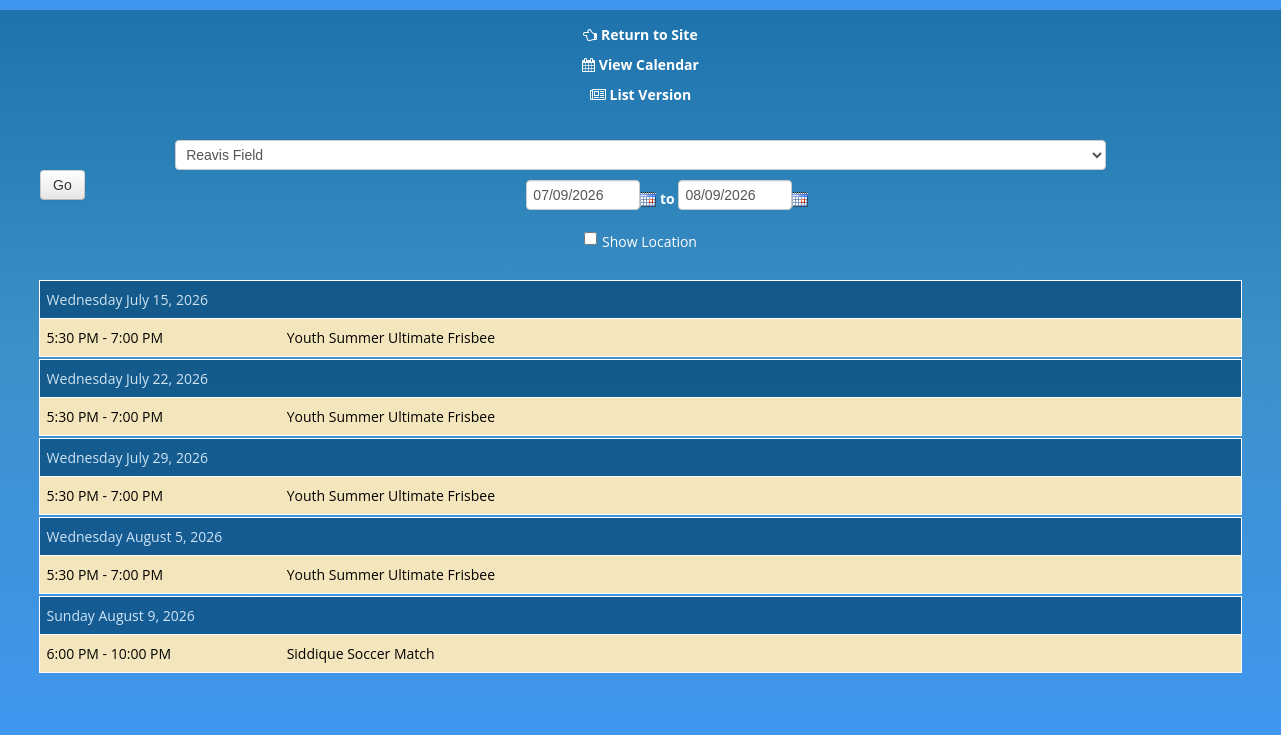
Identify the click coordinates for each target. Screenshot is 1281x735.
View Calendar (649, 64)
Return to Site (649, 34)
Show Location (649, 241)
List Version (650, 94)
